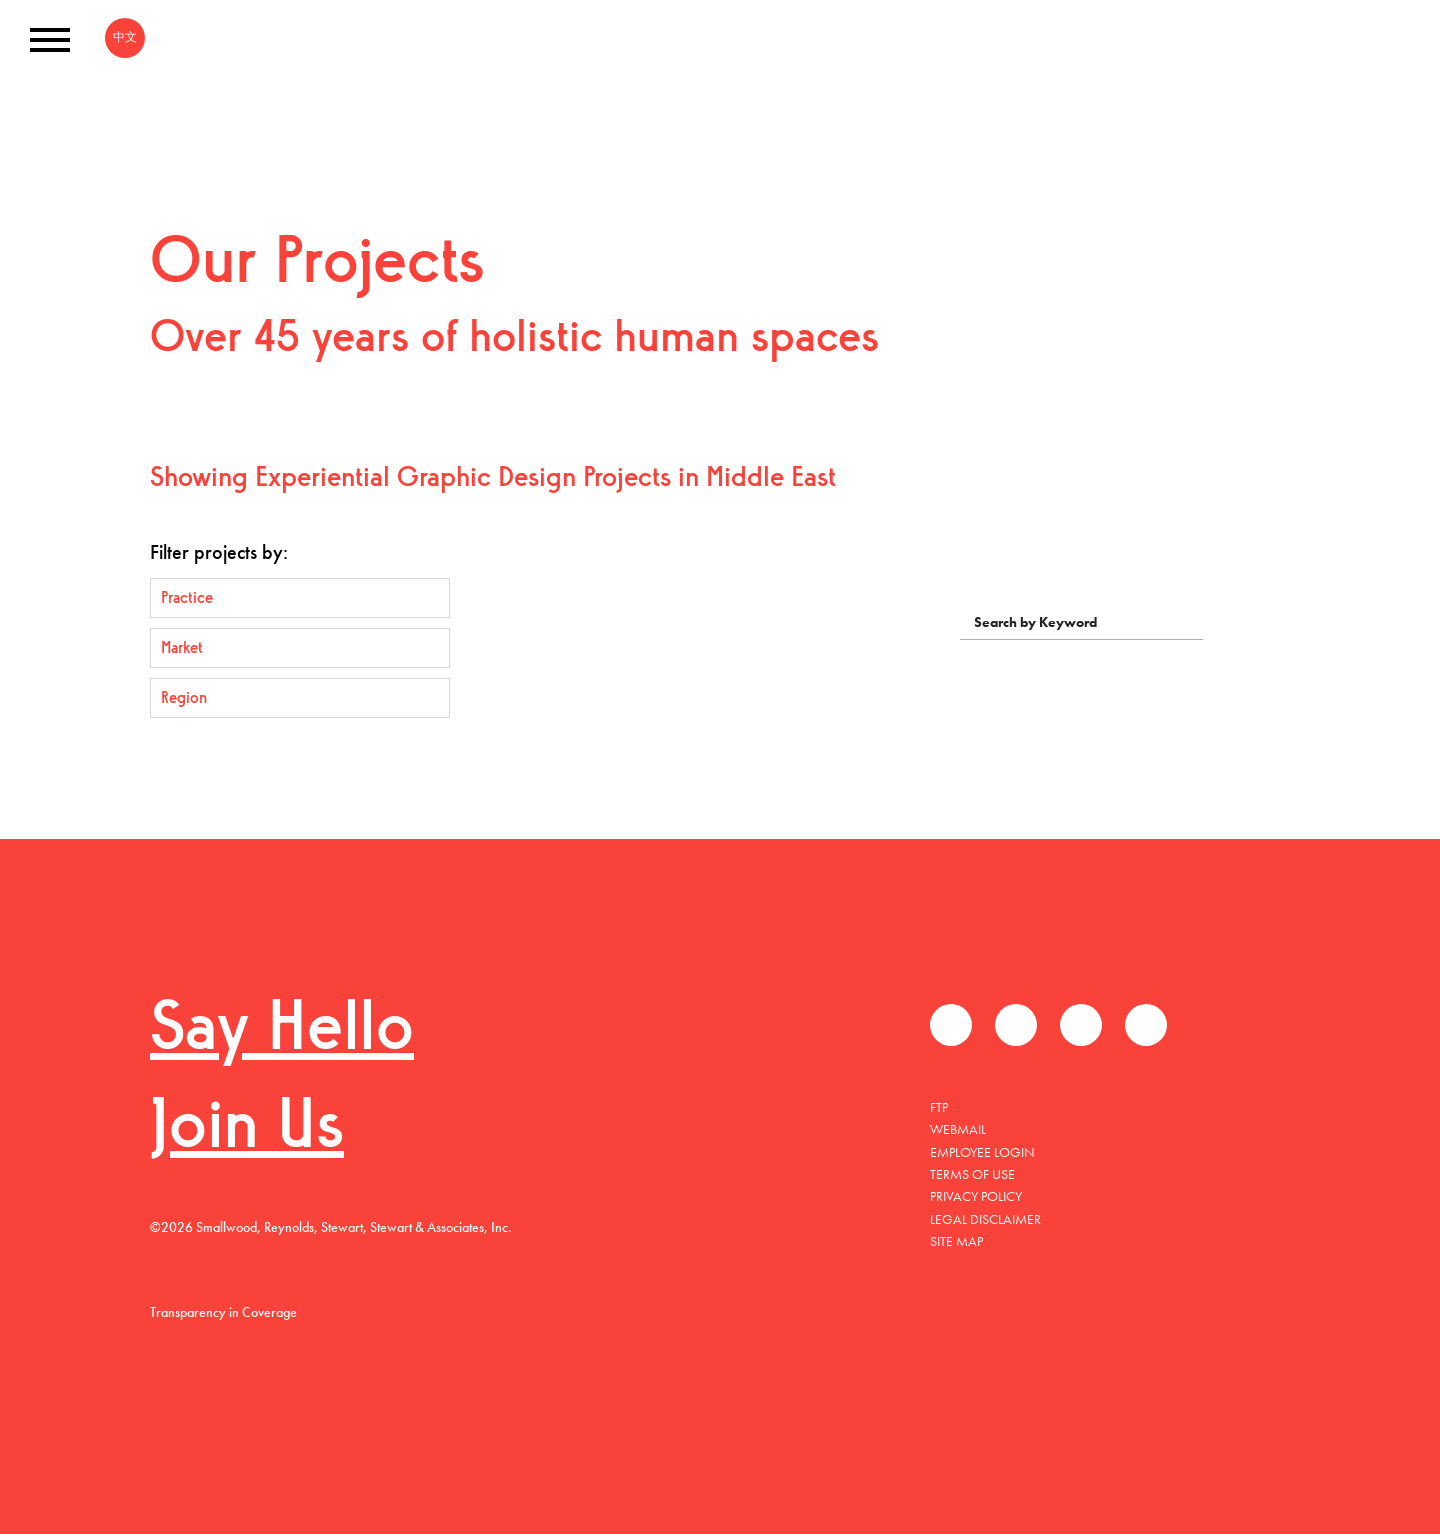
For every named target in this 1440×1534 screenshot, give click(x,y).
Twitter (1016, 1025)
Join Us (247, 1129)
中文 (125, 37)
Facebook (951, 1025)
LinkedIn (1081, 1025)
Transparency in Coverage (223, 1312)
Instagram (1146, 1025)
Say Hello (282, 1031)
